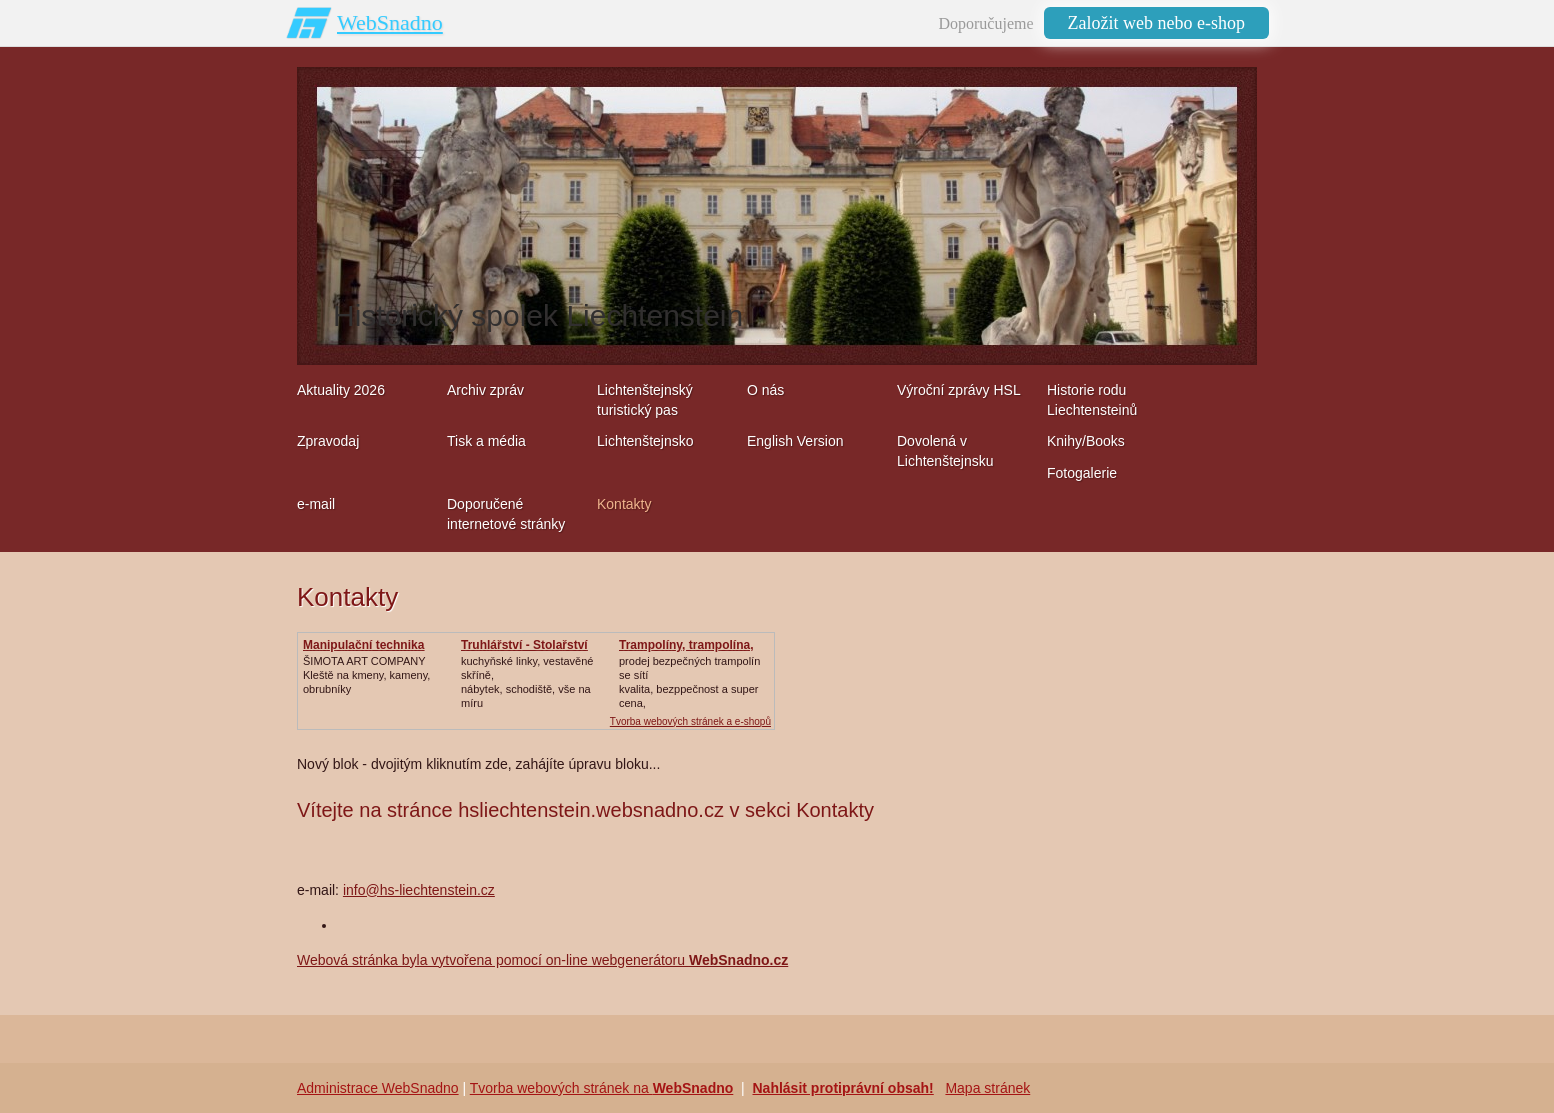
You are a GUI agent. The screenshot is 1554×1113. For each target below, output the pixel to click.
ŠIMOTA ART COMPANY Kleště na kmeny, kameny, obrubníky (366, 675)
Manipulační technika (363, 645)
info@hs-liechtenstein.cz (419, 890)
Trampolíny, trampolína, (686, 645)
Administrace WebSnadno (378, 1088)
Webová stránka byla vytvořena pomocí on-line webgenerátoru (542, 960)
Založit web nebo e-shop (1156, 23)
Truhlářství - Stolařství (524, 645)
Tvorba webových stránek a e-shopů (690, 721)
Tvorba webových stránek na (602, 1088)
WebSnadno (390, 22)
